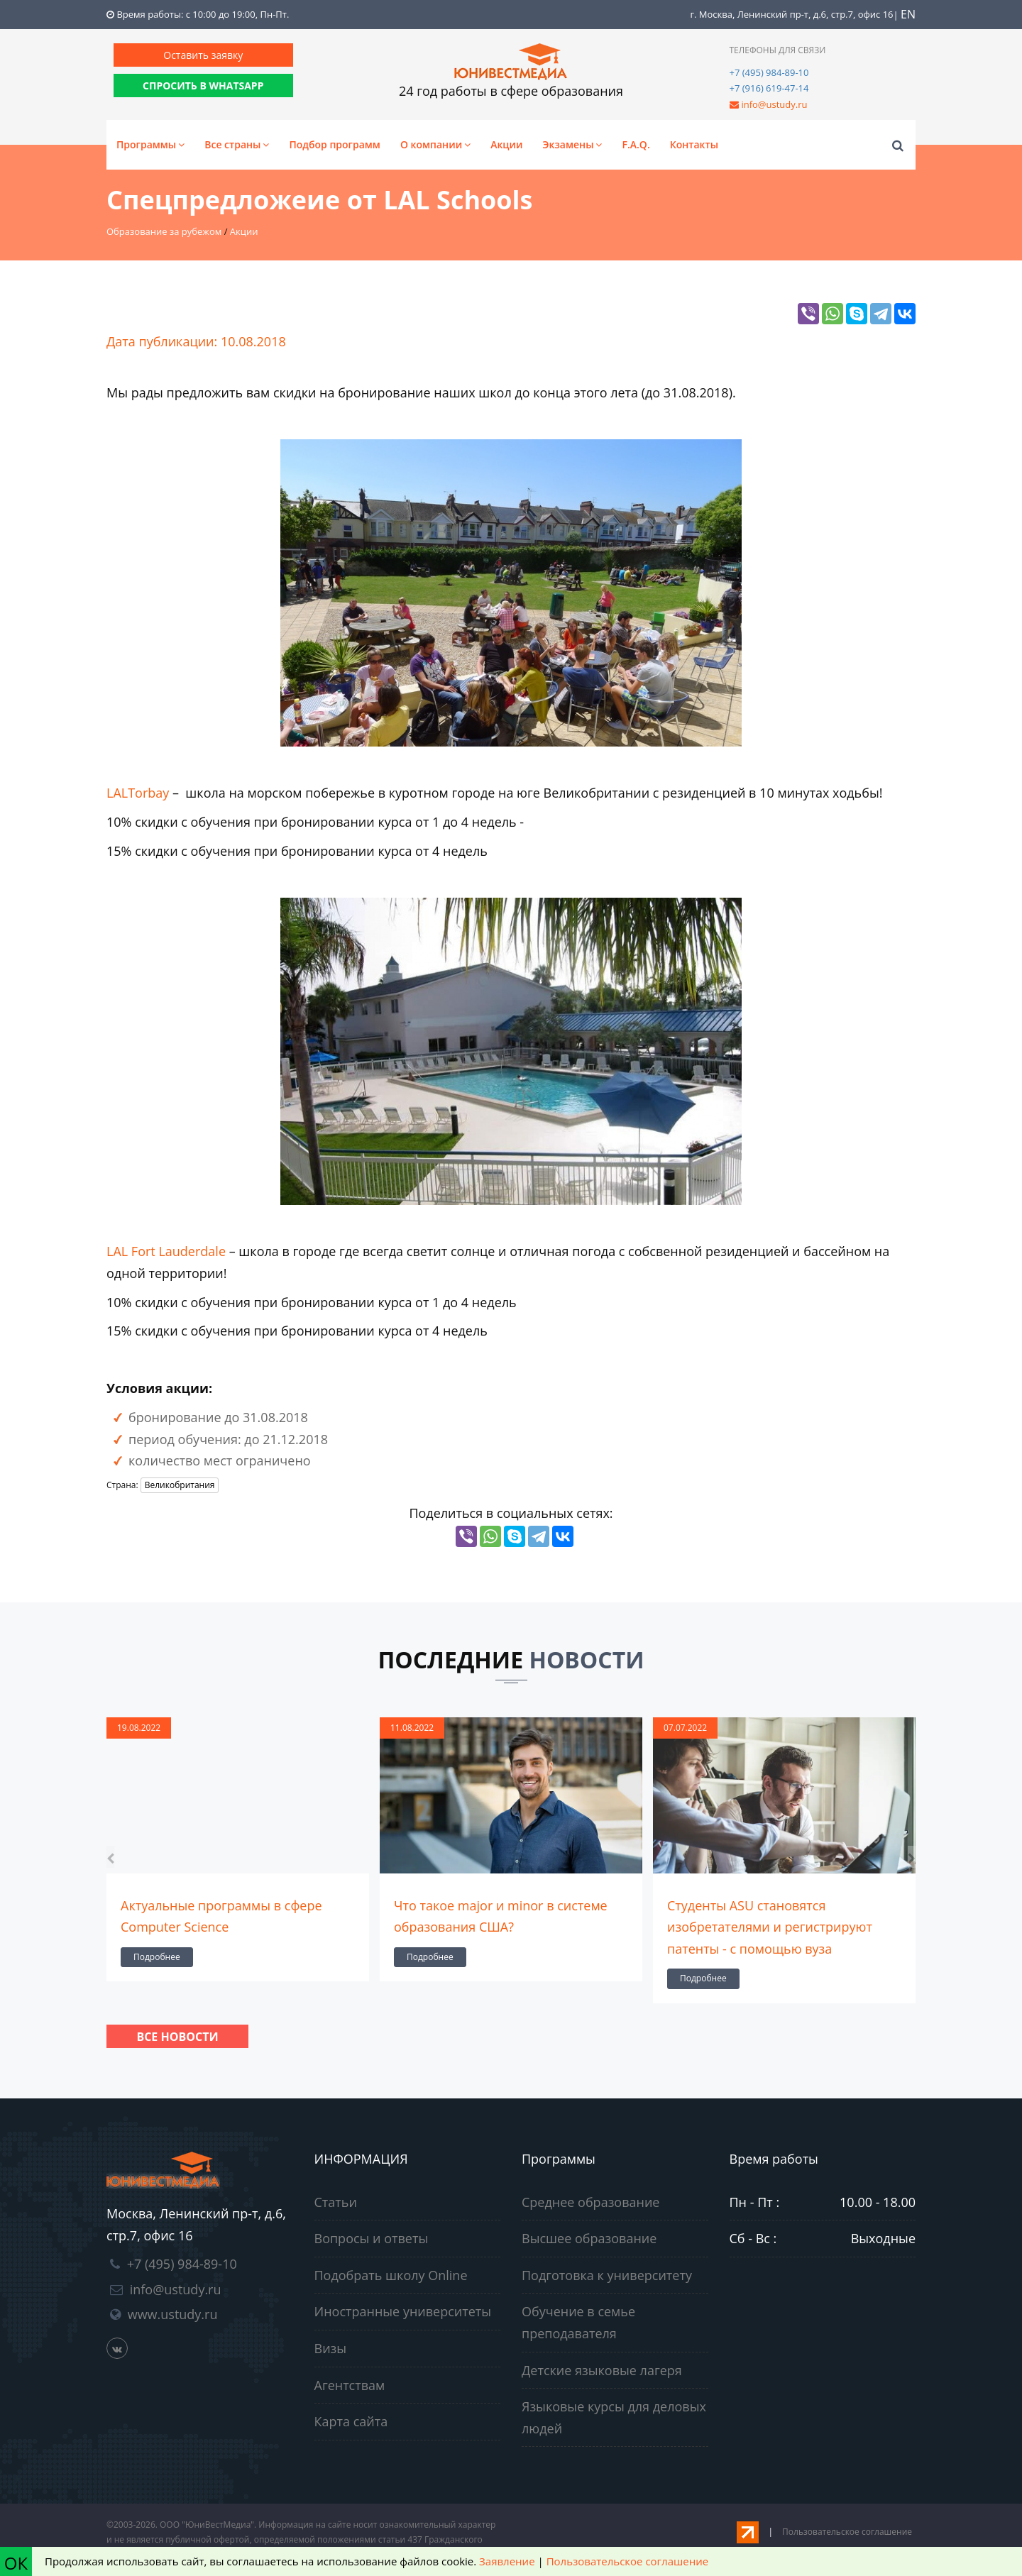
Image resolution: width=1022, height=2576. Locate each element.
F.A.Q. (635, 144)
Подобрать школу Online (391, 2275)
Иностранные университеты (403, 2311)
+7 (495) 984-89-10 (769, 72)
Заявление (506, 2561)
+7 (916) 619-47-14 (769, 88)
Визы (330, 2348)
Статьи (335, 2202)
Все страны (236, 144)
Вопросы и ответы (371, 2238)
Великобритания (180, 1485)
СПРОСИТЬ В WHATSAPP (203, 85)
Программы (150, 144)
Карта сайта (351, 2421)
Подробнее (156, 1957)
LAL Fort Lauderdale (166, 1251)
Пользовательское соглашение (847, 2532)
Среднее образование (590, 2202)
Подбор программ (334, 144)
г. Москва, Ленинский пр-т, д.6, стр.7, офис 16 (791, 14)
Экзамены (573, 144)
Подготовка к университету (607, 2275)
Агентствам (349, 2385)
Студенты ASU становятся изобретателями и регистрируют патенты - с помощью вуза (769, 1927)
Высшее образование (589, 2238)
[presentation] (110, 1857)
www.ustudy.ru (173, 2314)
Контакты (694, 144)
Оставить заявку (203, 55)
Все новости (177, 2036)
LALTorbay (139, 792)
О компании (435, 144)
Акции (506, 144)
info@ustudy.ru (774, 104)
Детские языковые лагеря (602, 2370)
